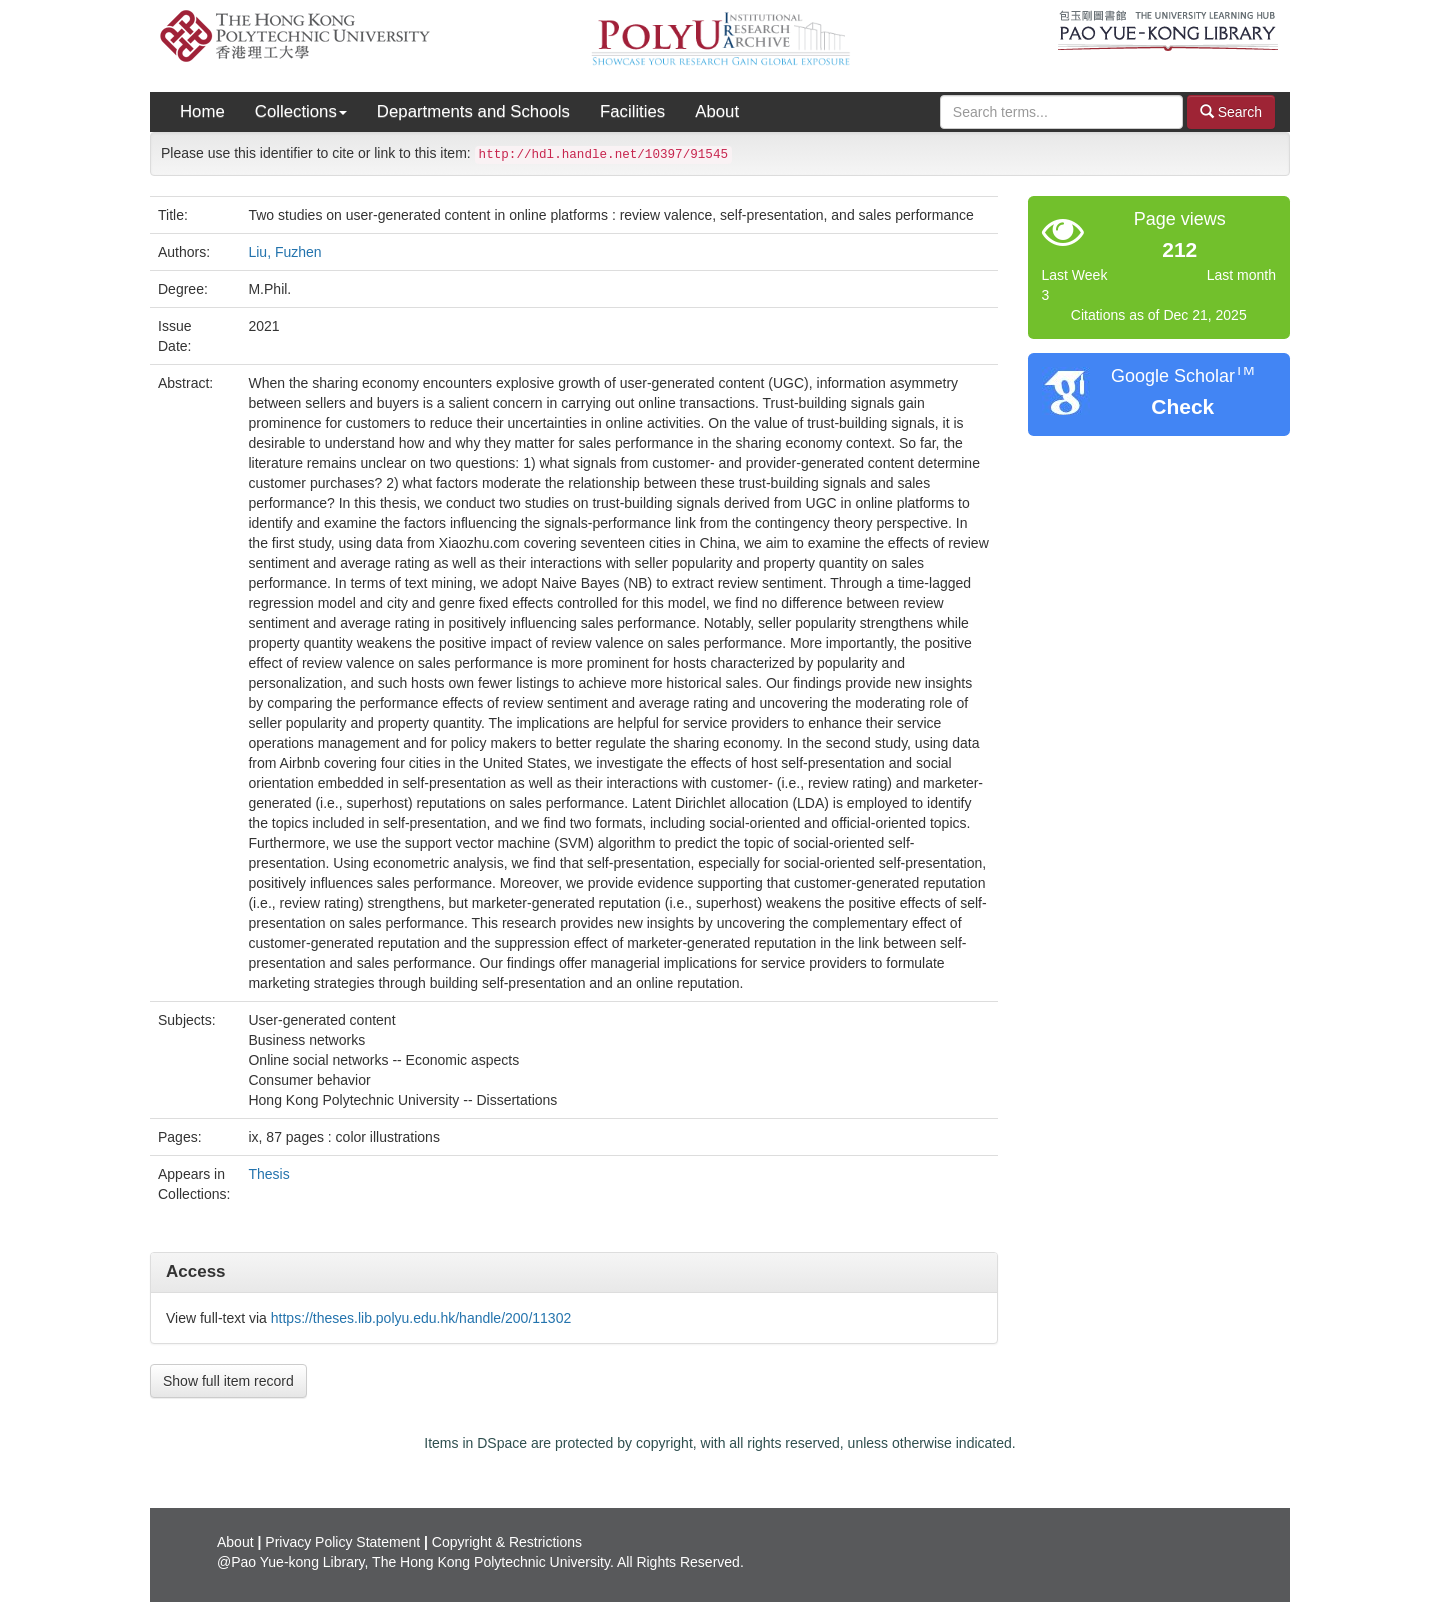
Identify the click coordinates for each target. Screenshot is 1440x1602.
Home (202, 111)
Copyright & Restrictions (507, 1542)
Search (1231, 111)
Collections (301, 111)
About (717, 111)
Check (1182, 406)
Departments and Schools (473, 111)
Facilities (632, 111)
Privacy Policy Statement (342, 1542)
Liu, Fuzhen (284, 252)
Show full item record (228, 1381)
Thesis (268, 1174)
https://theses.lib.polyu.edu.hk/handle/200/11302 (421, 1318)
